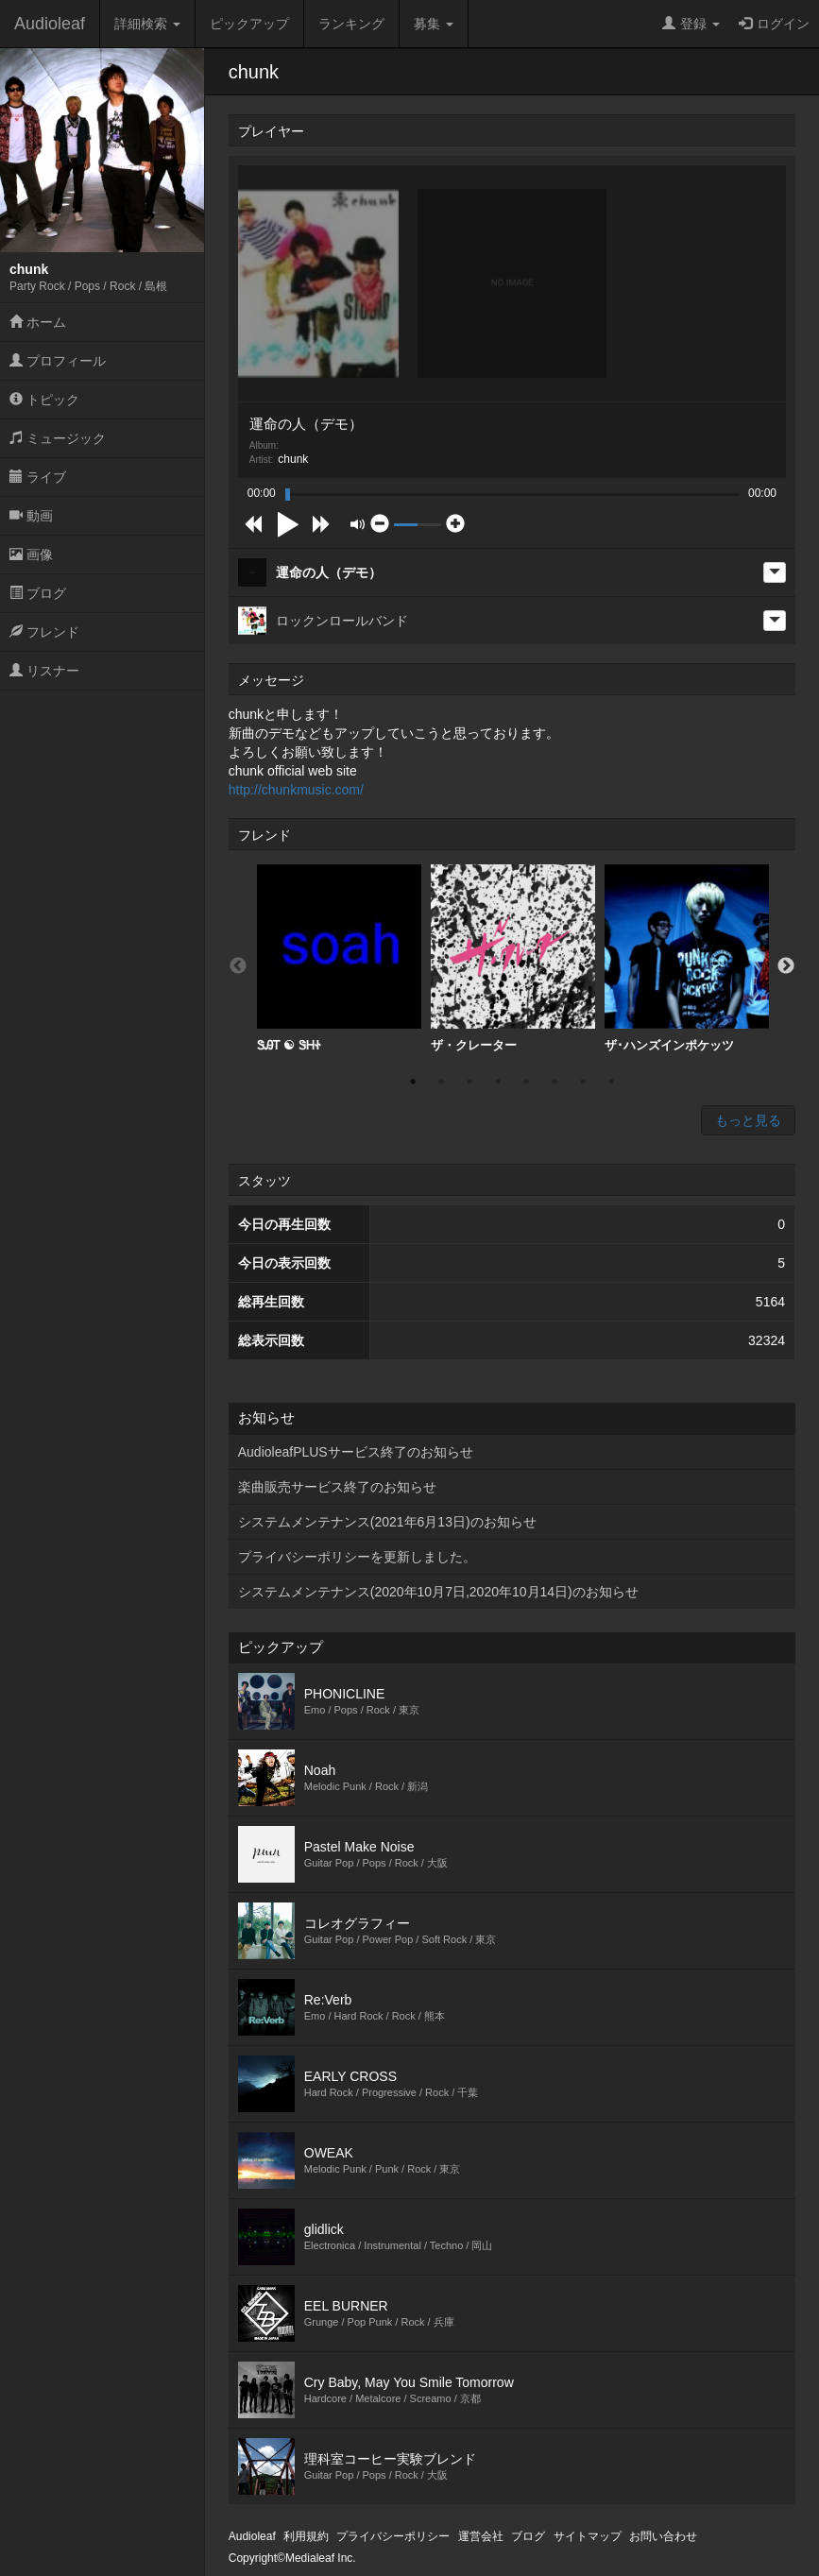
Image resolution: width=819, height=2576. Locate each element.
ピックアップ (249, 23)
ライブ (37, 477)
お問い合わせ (663, 2536)
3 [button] (469, 1081)
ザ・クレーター (513, 958)
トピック (44, 399)
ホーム (37, 322)
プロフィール (57, 360)
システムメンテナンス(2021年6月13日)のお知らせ (387, 1521)
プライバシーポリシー (393, 2536)
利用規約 (306, 2536)
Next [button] (785, 966)
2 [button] (441, 1081)
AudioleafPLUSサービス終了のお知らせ (355, 1451)
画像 (31, 554)
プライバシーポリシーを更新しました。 (357, 1556)
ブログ (37, 593)
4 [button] (497, 1081)
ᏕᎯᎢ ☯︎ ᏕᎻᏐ (339, 958)
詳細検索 (147, 23)
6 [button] (554, 1081)
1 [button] (412, 1081)
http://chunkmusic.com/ (296, 789)
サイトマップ (588, 2536)
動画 (31, 515)
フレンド (44, 632)
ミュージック (57, 438)
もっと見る (748, 1120)
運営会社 (480, 2536)
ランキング (351, 23)
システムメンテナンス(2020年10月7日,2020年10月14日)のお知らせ (438, 1591)
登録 (691, 23)
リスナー (44, 670)
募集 (433, 23)
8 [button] (611, 1081)
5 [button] (526, 1081)
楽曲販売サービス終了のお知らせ (337, 1486)
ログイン (774, 23)
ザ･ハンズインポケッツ (687, 958)
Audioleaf (49, 23)
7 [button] (582, 1081)
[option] (339, 958)
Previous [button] (238, 966)
